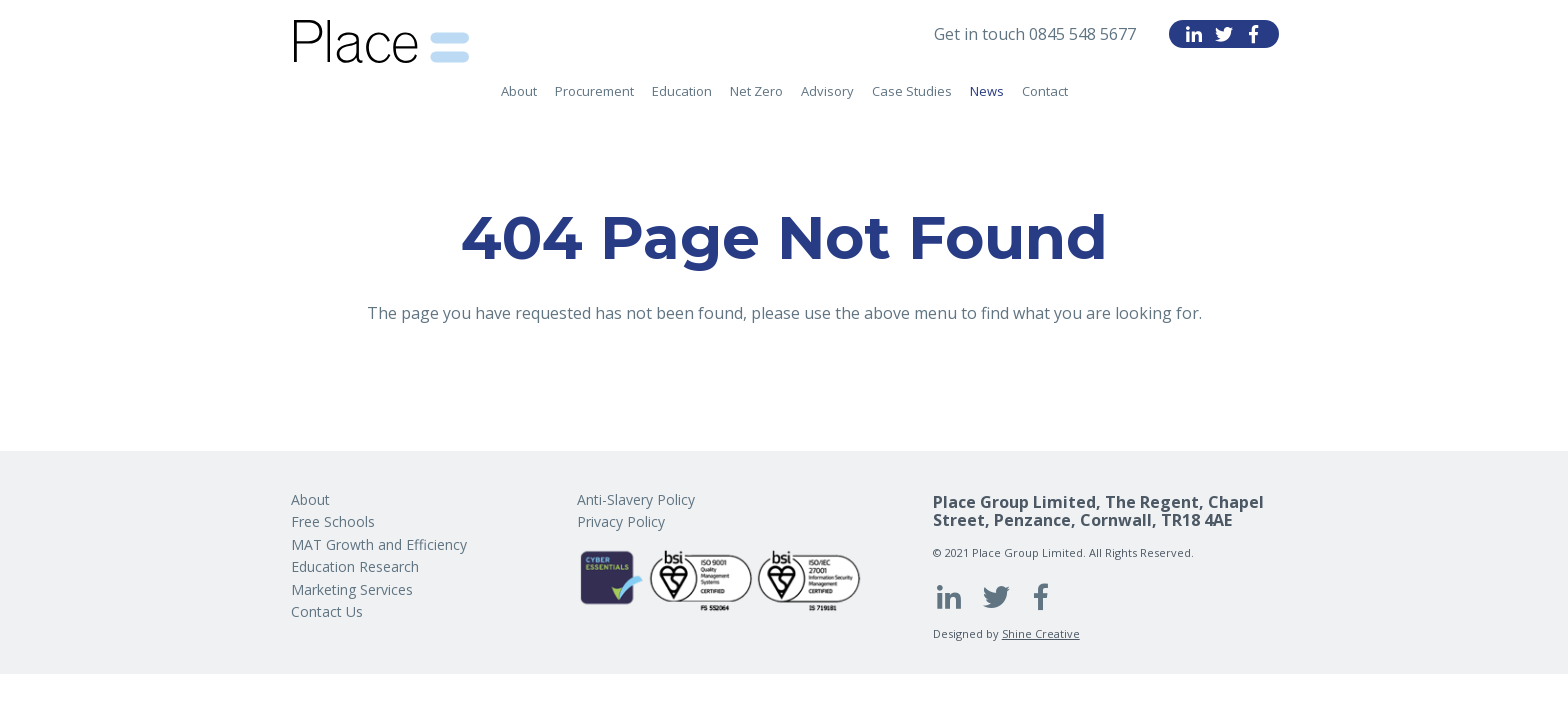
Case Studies (912, 91)
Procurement (594, 91)
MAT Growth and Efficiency (379, 544)
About (519, 91)
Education (682, 91)
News (987, 91)
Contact (1045, 91)
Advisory (827, 91)
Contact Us (327, 611)
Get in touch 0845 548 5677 (1035, 34)
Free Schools (333, 521)
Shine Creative (1041, 633)
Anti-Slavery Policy (636, 499)
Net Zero (756, 91)
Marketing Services (352, 589)
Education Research (355, 566)
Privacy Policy (621, 521)
